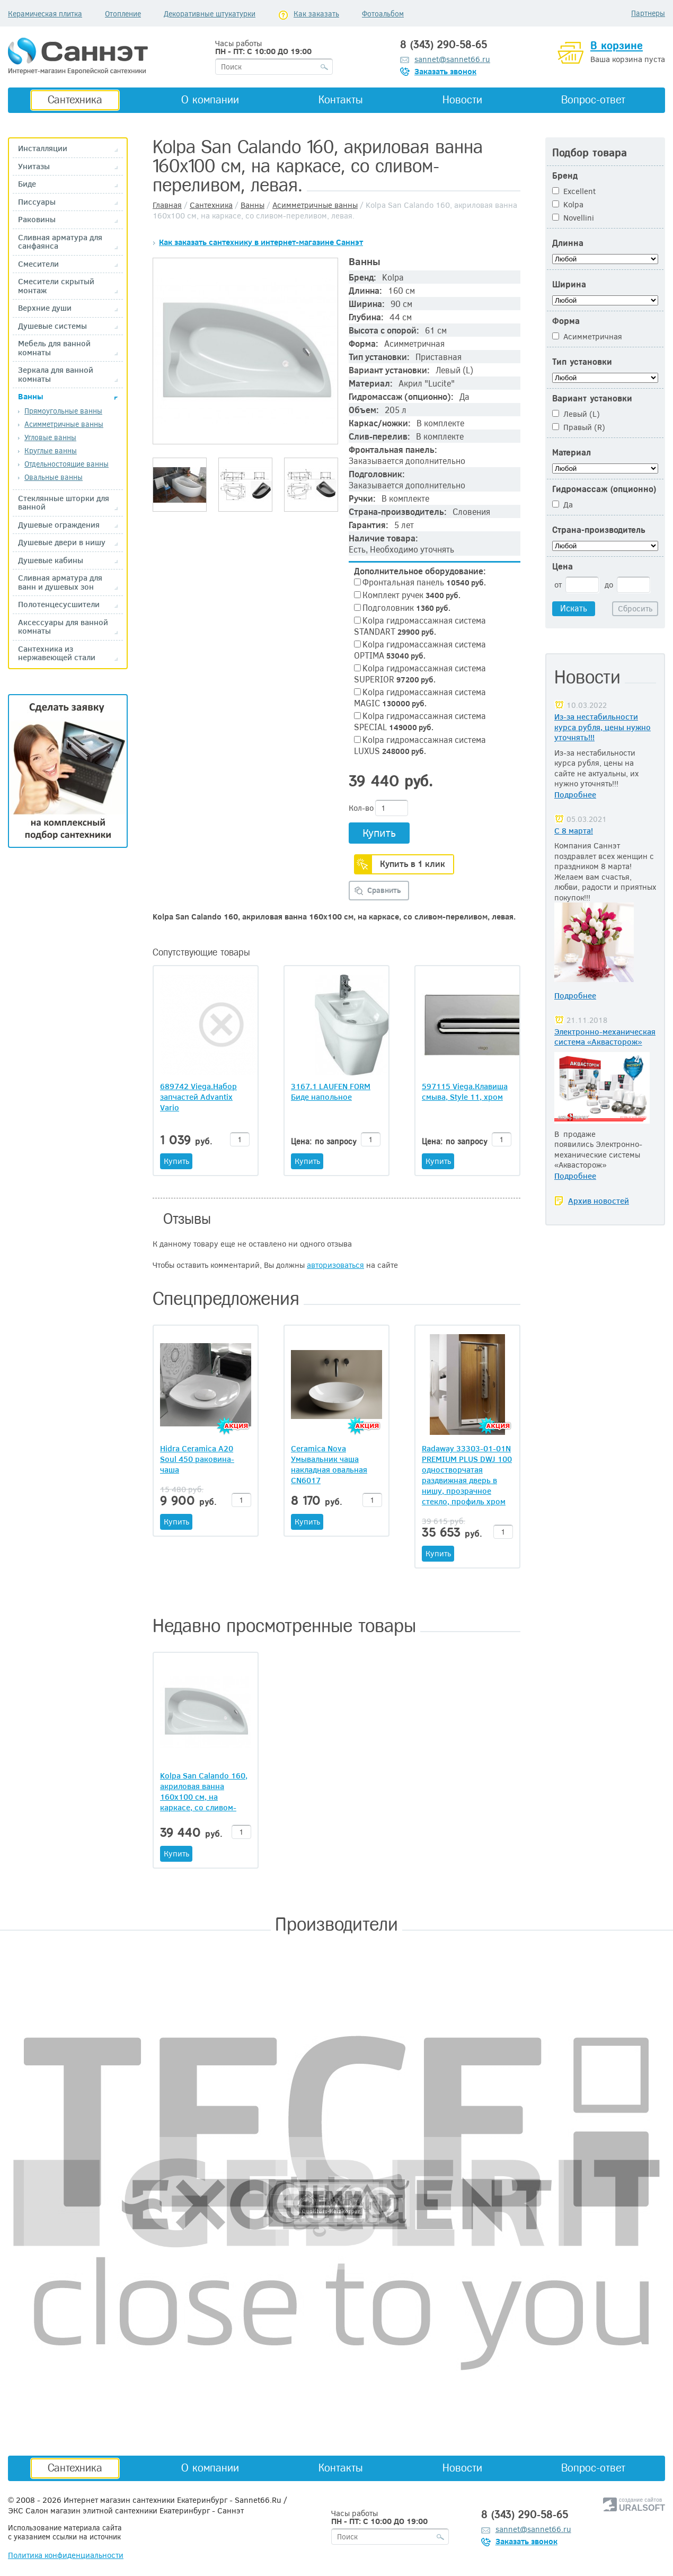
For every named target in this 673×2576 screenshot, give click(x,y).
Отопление (123, 13)
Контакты (340, 100)
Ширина (569, 284)
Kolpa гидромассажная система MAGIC (420, 697)
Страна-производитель (598, 530)
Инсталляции (42, 148)
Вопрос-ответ (593, 100)
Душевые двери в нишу (61, 542)
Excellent (574, 191)
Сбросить (635, 608)
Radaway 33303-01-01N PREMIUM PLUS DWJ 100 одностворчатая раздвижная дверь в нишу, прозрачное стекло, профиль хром (467, 1474)
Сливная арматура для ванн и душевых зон (60, 582)
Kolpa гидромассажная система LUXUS (420, 745)
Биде (27, 183)
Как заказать (316, 13)
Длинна (567, 243)
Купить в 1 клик (412, 863)
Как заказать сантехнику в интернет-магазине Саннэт (261, 241)
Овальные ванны (53, 477)
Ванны (30, 396)
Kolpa (567, 204)
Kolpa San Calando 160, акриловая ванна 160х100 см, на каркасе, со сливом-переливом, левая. (203, 1796)
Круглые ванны (50, 450)
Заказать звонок (445, 71)
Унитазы (34, 166)
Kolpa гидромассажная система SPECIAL (420, 721)
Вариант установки (592, 398)
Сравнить (384, 890)
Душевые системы (52, 325)
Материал (571, 452)
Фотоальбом (383, 13)
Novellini (573, 217)
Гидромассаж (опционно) (604, 489)
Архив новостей (598, 1200)
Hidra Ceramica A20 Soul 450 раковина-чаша (197, 1459)
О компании (210, 100)
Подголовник (402, 607)
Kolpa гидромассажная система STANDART (420, 626)
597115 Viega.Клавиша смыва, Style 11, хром (465, 1091)
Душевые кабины (50, 560)
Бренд (565, 175)
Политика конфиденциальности (65, 2554)
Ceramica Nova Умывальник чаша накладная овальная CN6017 (329, 1464)
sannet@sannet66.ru (452, 59)
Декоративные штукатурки (209, 13)
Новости (462, 100)
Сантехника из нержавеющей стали (56, 653)
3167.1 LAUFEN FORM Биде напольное (330, 1091)
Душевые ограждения (59, 524)
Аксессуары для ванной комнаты (63, 626)
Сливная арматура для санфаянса (60, 241)
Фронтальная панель (420, 582)
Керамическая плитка (45, 13)
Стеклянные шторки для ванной (63, 502)
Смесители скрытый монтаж (56, 285)
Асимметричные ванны (63, 424)
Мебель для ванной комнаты (54, 347)
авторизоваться (335, 1264)
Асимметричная (587, 336)
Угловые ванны (50, 437)
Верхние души (45, 307)
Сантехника (75, 100)
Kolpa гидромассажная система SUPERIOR (420, 673)
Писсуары (37, 201)
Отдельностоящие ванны (66, 464)
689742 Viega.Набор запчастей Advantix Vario (198, 1096)
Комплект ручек (407, 594)
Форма (566, 321)
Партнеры (648, 13)
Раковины (37, 219)
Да (562, 504)
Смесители (38, 263)
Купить (379, 832)
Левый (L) (576, 413)
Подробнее (575, 794)
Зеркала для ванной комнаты (55, 374)
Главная (167, 204)
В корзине (616, 45)
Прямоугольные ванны (63, 411)
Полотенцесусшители (59, 604)
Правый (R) (578, 427)
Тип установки (582, 361)
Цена (562, 566)
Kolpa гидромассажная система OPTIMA (420, 649)
